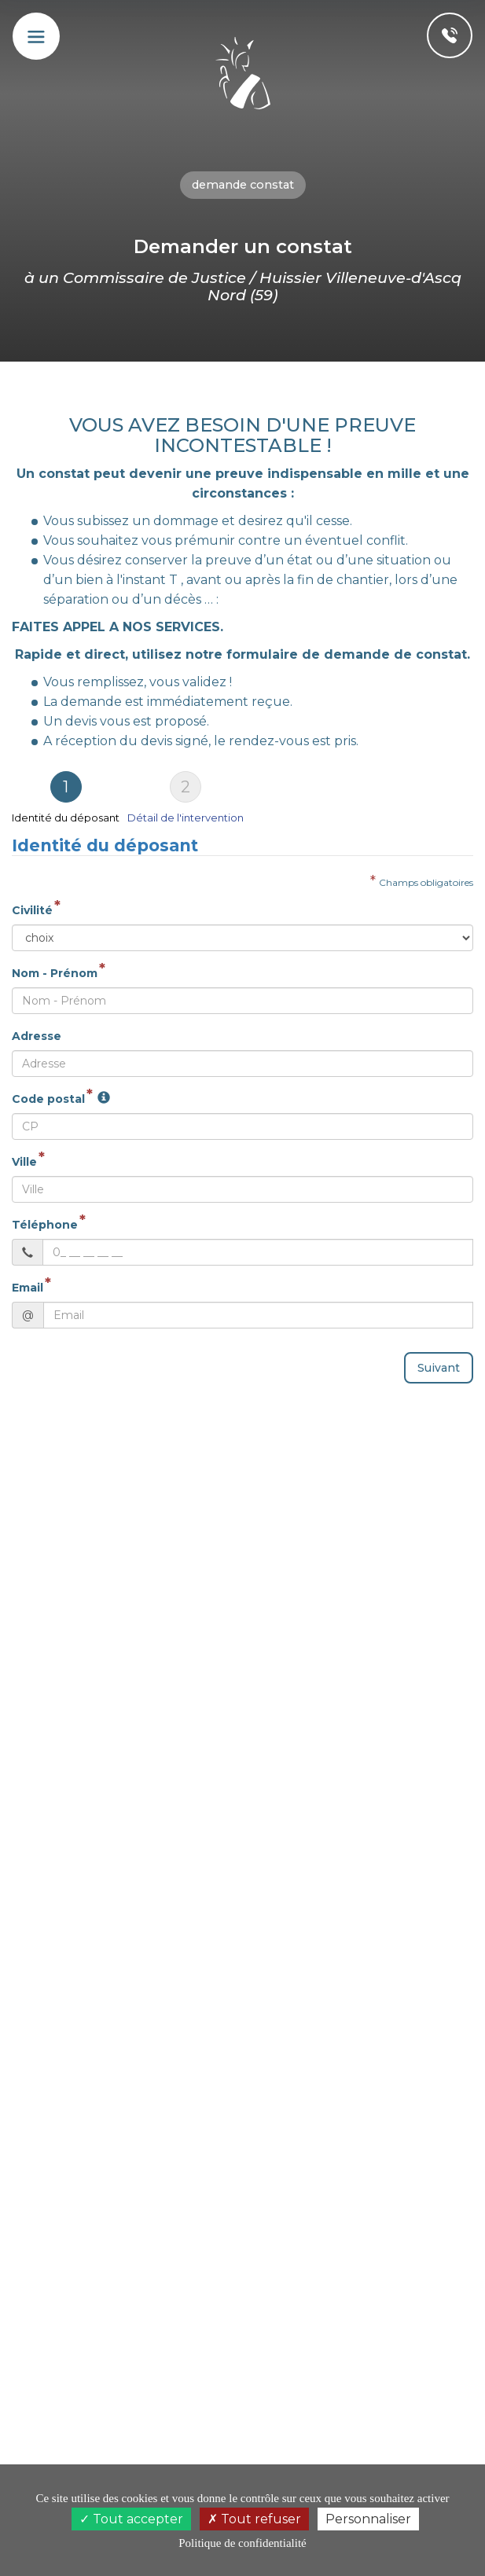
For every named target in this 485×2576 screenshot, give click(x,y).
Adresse (36, 1036)
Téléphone (45, 1225)
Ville (24, 1162)
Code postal (48, 1099)
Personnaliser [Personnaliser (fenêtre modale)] (368, 2519)
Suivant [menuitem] (438, 1368)
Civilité (32, 910)
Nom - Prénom (54, 973)
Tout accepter (131, 2519)
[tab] (69, 797)
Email (27, 1288)
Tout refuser (254, 2519)
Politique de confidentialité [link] (242, 2543)
